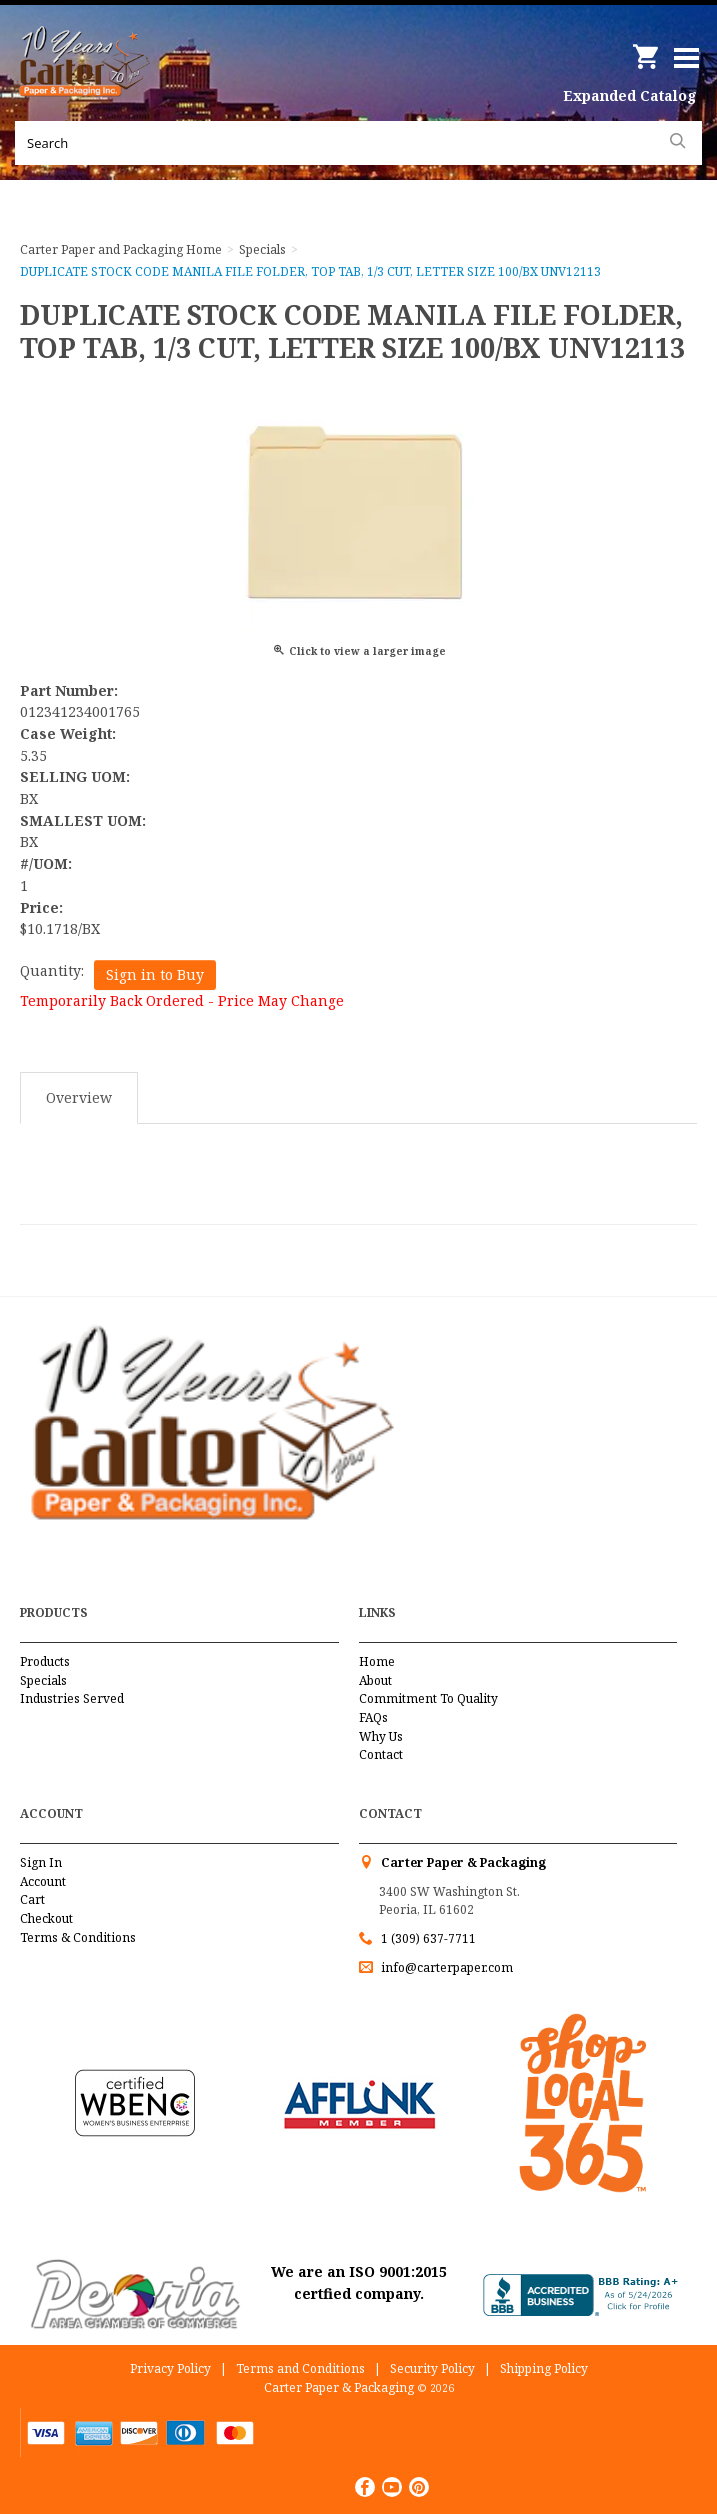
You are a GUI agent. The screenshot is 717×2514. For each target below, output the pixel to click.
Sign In (41, 1862)
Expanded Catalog (630, 95)
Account (43, 1881)
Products (45, 1661)
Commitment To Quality (428, 1698)
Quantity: (52, 970)
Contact (381, 1754)
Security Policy (432, 2368)
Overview (79, 1097)
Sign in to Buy (155, 974)
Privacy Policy (170, 2368)
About (375, 1680)
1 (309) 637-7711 (428, 1938)
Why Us (381, 1736)
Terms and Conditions (300, 2368)
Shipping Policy (544, 2368)
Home (377, 1661)
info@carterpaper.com (445, 1967)
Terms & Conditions (78, 1937)
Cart (32, 1899)
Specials (43, 1680)
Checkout (46, 1918)
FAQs (373, 1717)
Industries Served (72, 1698)
